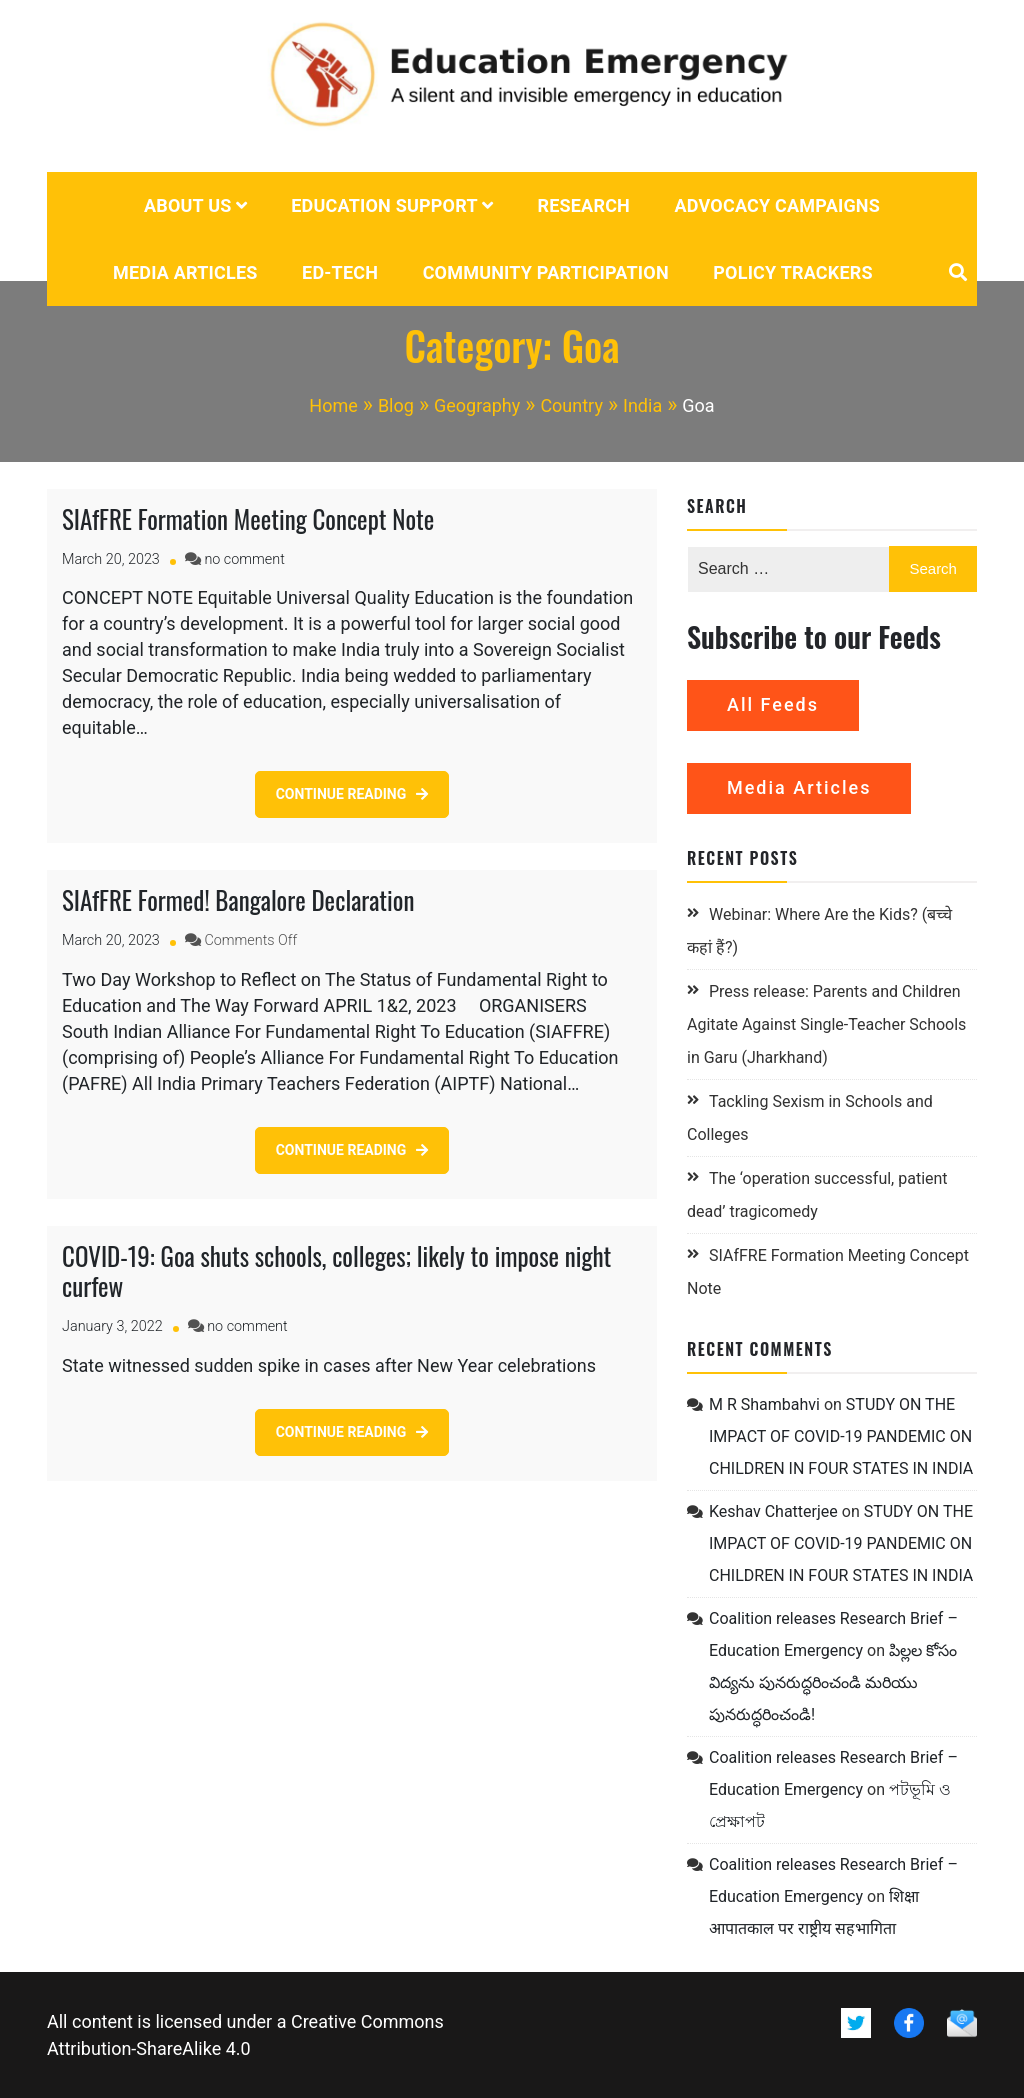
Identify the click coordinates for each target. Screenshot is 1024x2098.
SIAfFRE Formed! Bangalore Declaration (238, 899)
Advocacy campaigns (778, 205)
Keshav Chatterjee (773, 1511)
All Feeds (773, 704)
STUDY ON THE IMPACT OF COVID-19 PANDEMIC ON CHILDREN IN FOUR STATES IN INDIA (841, 1436)
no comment (244, 559)
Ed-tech (340, 272)
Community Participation (546, 272)
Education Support (384, 205)
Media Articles (185, 272)
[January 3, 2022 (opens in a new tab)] (112, 1326)
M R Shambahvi (764, 1404)
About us (188, 205)
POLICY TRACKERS (793, 272)
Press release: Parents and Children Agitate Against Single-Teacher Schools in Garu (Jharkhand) (826, 1024)
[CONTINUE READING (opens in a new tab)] (352, 1432)
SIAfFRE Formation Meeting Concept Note (248, 518)
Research (583, 205)
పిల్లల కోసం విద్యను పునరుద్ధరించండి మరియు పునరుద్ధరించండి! (833, 1682)
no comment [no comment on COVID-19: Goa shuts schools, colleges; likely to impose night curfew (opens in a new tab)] (247, 1326)
